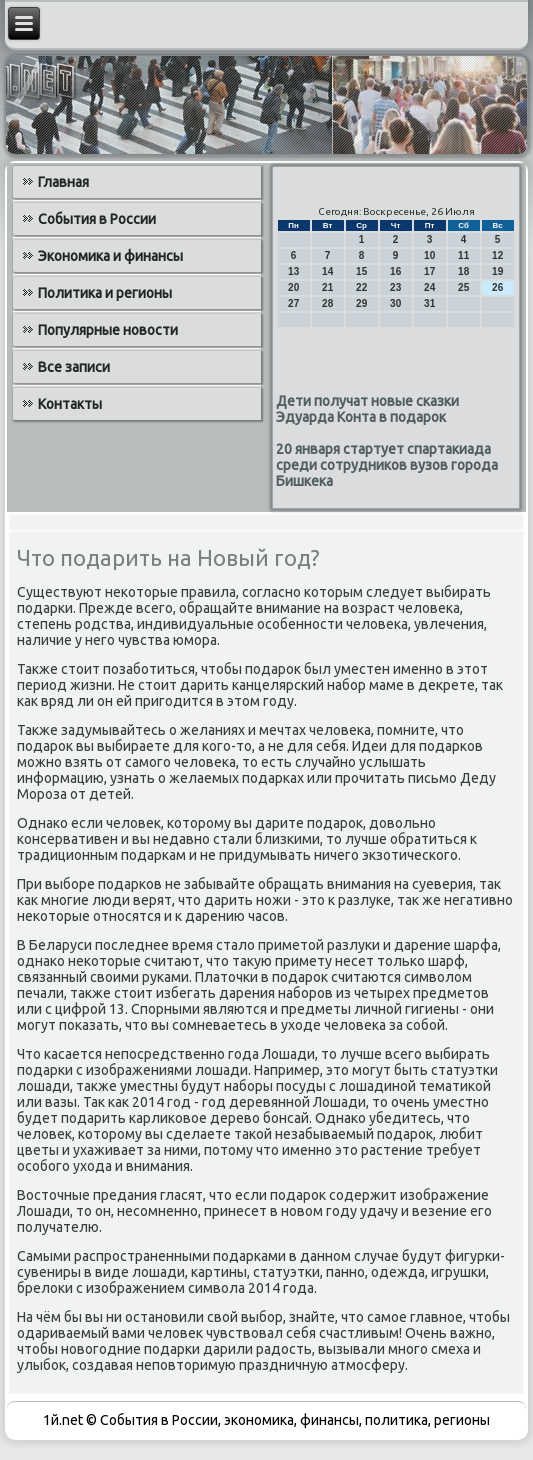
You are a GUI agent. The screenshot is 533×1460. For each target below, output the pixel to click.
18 (463, 271)
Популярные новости (108, 330)
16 (395, 271)
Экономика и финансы (110, 256)
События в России (97, 219)
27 (293, 303)
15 (361, 271)
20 (293, 287)
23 (395, 287)
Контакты (70, 404)
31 (429, 303)
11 (463, 255)
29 (361, 303)
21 (327, 287)
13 (293, 271)
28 (327, 303)
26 (497, 287)
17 (429, 271)
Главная (63, 182)
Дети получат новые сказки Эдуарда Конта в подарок (367, 409)
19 (497, 271)
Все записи (74, 367)
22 (361, 287)
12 (497, 255)
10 (429, 255)
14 (327, 271)
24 (429, 287)
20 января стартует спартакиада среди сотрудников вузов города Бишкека (387, 465)
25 (463, 287)
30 (395, 303)
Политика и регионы (105, 293)
